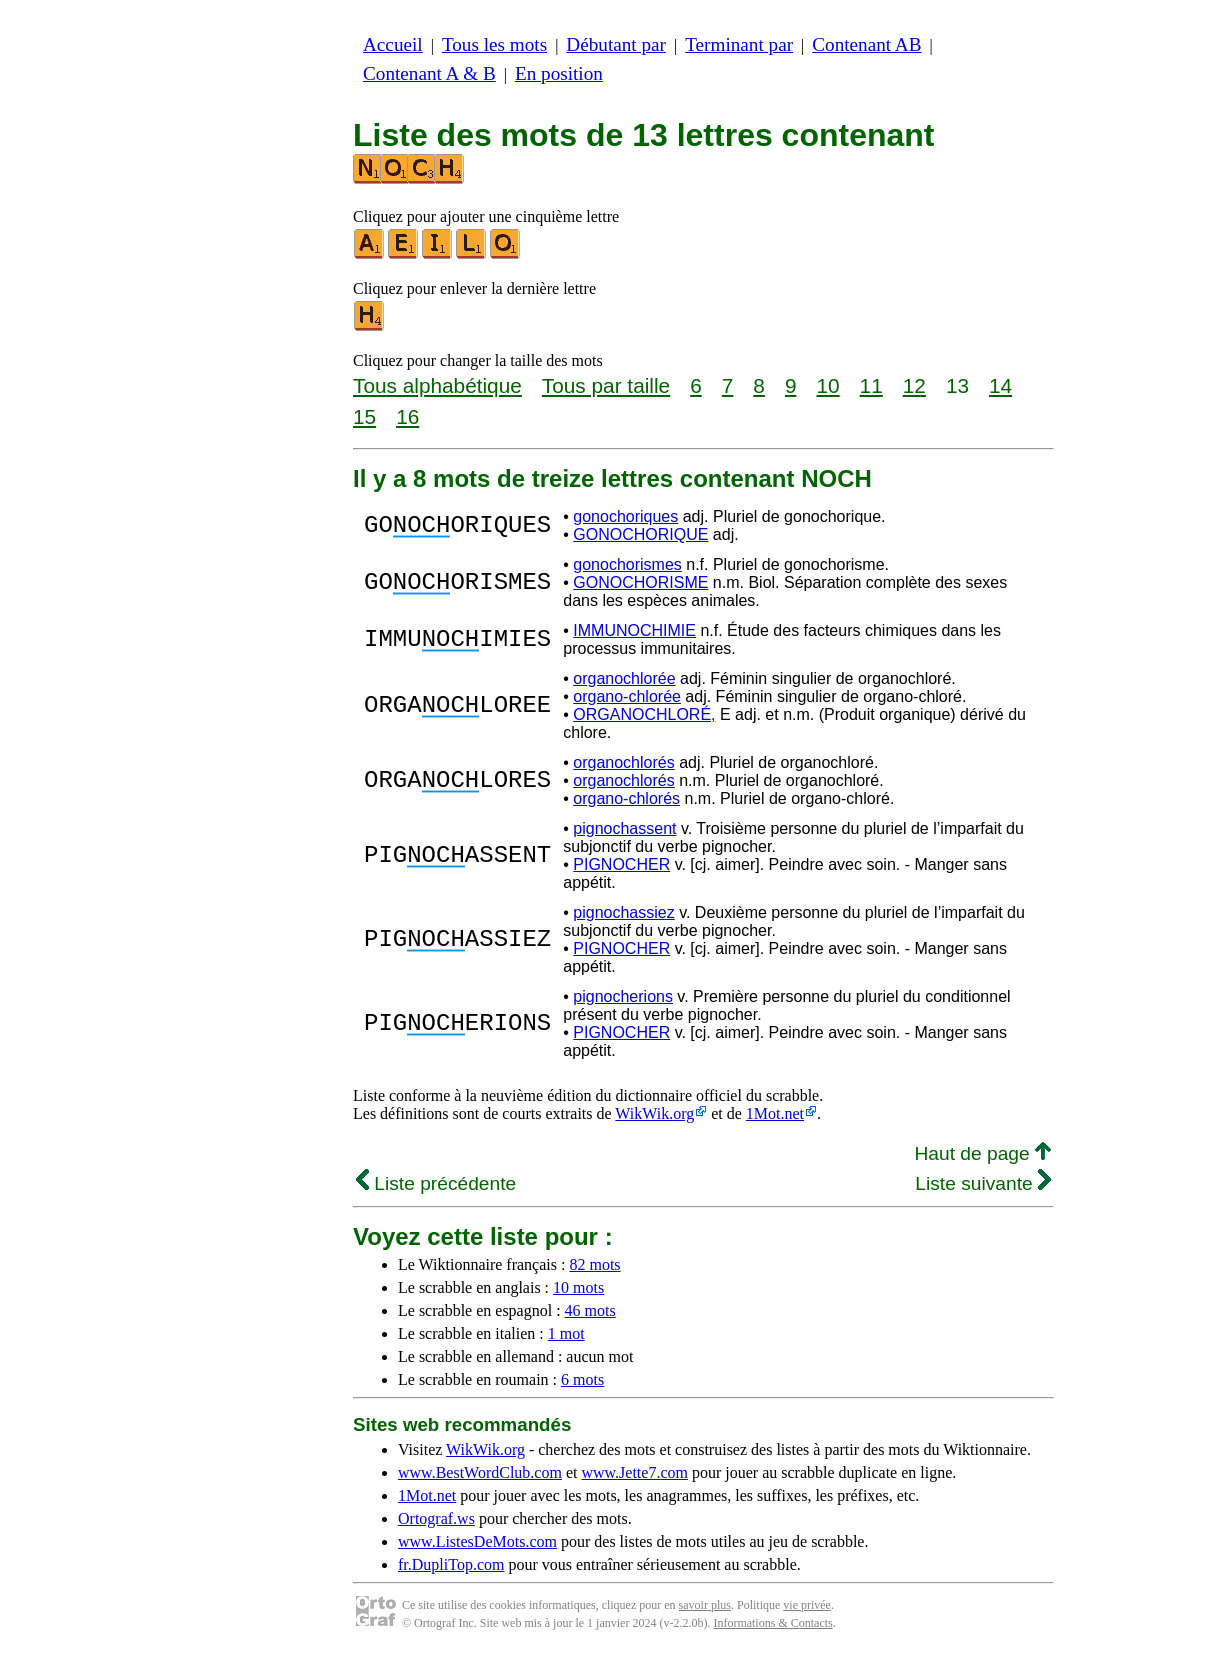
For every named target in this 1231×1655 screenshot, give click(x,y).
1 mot (566, 1333)
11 (871, 385)
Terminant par (739, 44)
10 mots (578, 1287)
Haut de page (982, 1153)
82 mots (594, 1264)
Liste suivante (983, 1183)
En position (559, 73)
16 (407, 416)
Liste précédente (436, 1183)
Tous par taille (606, 385)
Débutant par (616, 44)
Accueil (393, 44)
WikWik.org (654, 1113)
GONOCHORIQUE (640, 534)
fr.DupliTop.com (451, 1564)
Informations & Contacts (772, 1623)
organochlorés (623, 762)
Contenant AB (866, 44)
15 (364, 416)
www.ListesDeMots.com (477, 1541)
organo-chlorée (627, 696)
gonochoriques (625, 516)
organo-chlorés (626, 798)
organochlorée (624, 678)
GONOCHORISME (640, 582)
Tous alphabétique (437, 385)
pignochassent (624, 828)
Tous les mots (494, 44)
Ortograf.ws (436, 1518)
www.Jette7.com (634, 1472)
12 (914, 385)
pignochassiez (623, 912)
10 (827, 385)
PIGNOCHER (621, 864)
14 (1000, 385)
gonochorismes (627, 564)
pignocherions (623, 996)
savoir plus (705, 1605)
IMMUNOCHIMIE (634, 630)
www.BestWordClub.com (480, 1472)
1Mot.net (775, 1113)
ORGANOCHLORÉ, (644, 714)
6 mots (582, 1379)
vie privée (807, 1605)
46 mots (590, 1310)
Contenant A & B (429, 73)
